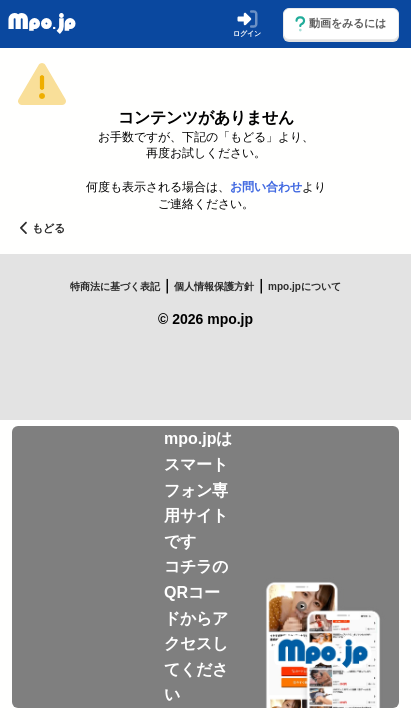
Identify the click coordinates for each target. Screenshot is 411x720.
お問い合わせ (266, 187)
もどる (42, 228)
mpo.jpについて (304, 286)
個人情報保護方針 (214, 286)
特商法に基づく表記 (115, 286)
